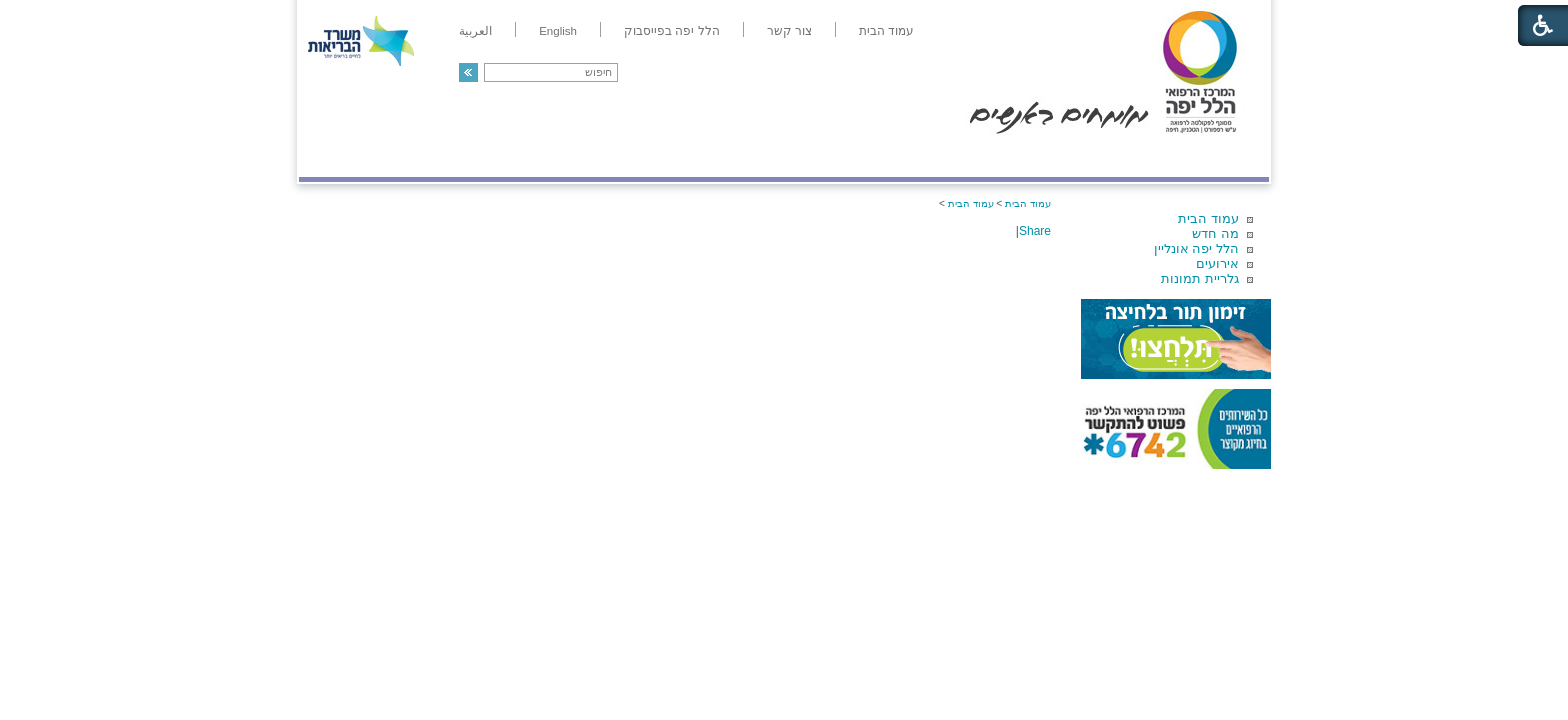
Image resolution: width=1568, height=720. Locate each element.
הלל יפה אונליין (1196, 248)
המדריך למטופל (852, 156)
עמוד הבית (1208, 218)
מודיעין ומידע (1211, 156)
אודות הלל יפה (968, 156)
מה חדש (1215, 233)
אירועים (1217, 263)
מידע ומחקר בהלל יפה (716, 156)
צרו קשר (332, 156)
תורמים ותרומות (430, 156)
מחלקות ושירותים (1090, 156)
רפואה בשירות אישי (566, 156)
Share (1035, 231)
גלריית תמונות (1200, 278)
